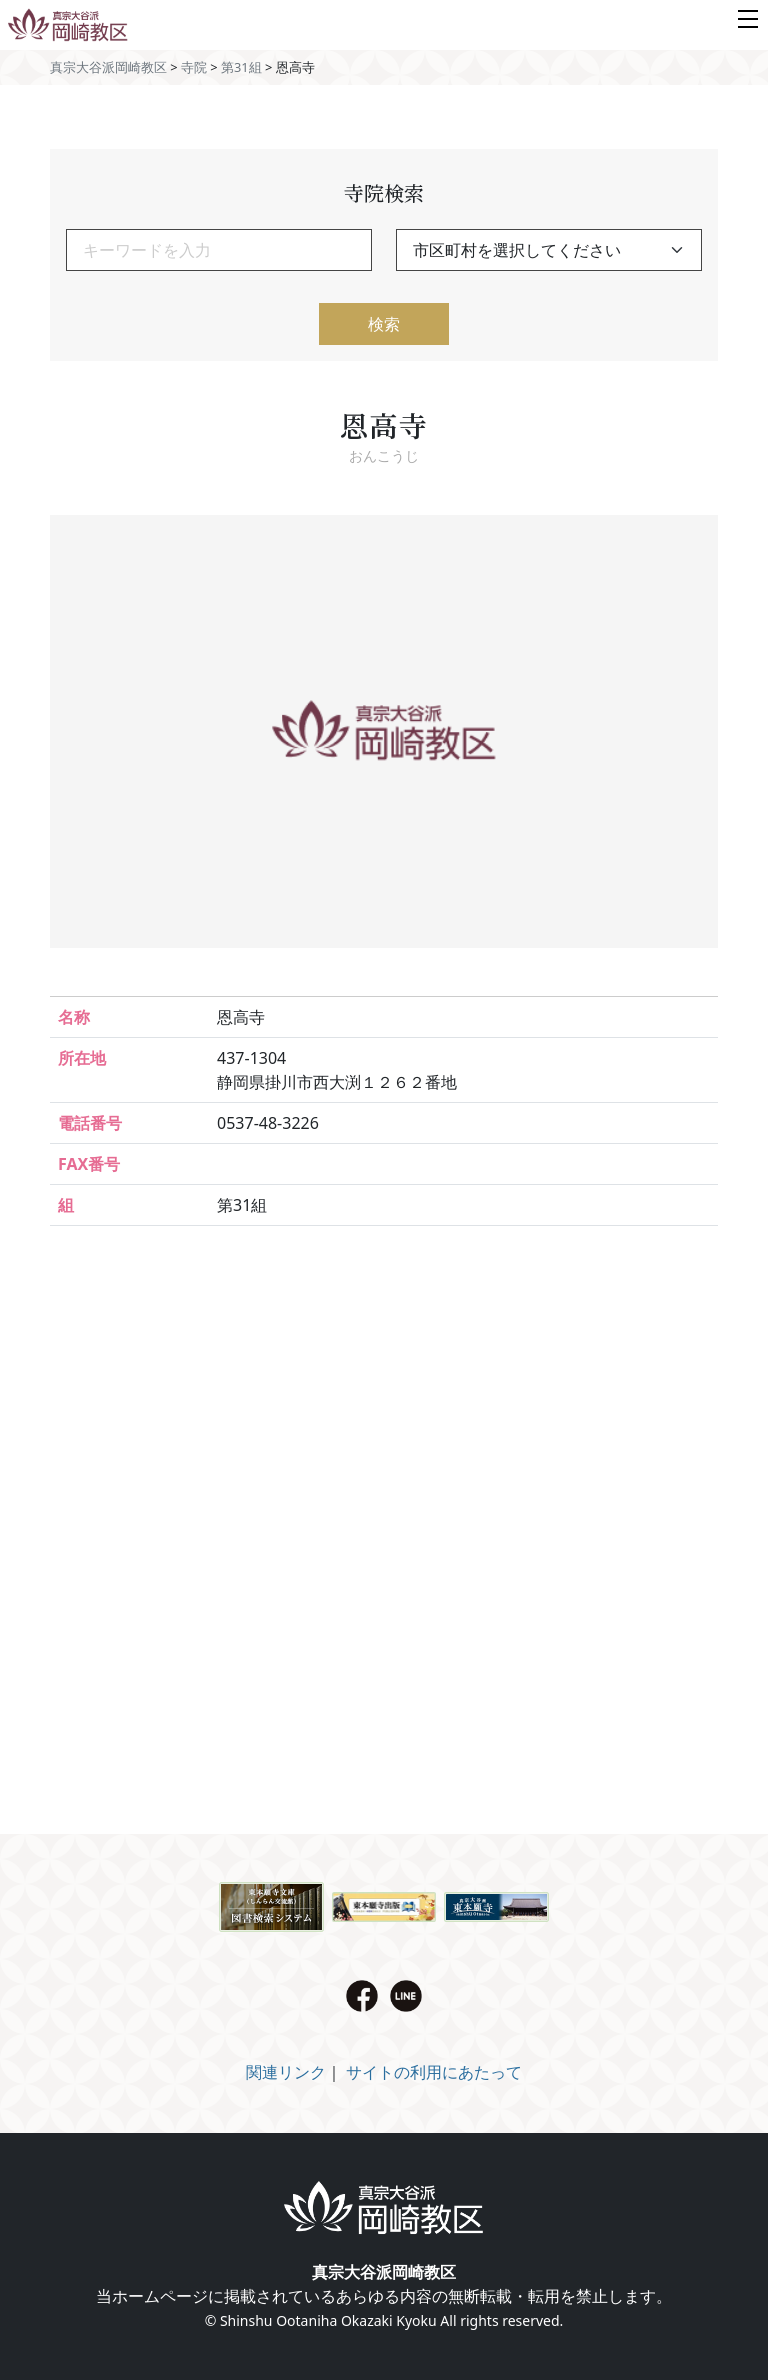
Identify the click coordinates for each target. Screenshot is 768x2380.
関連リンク (286, 2072)
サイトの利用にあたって (434, 2072)
